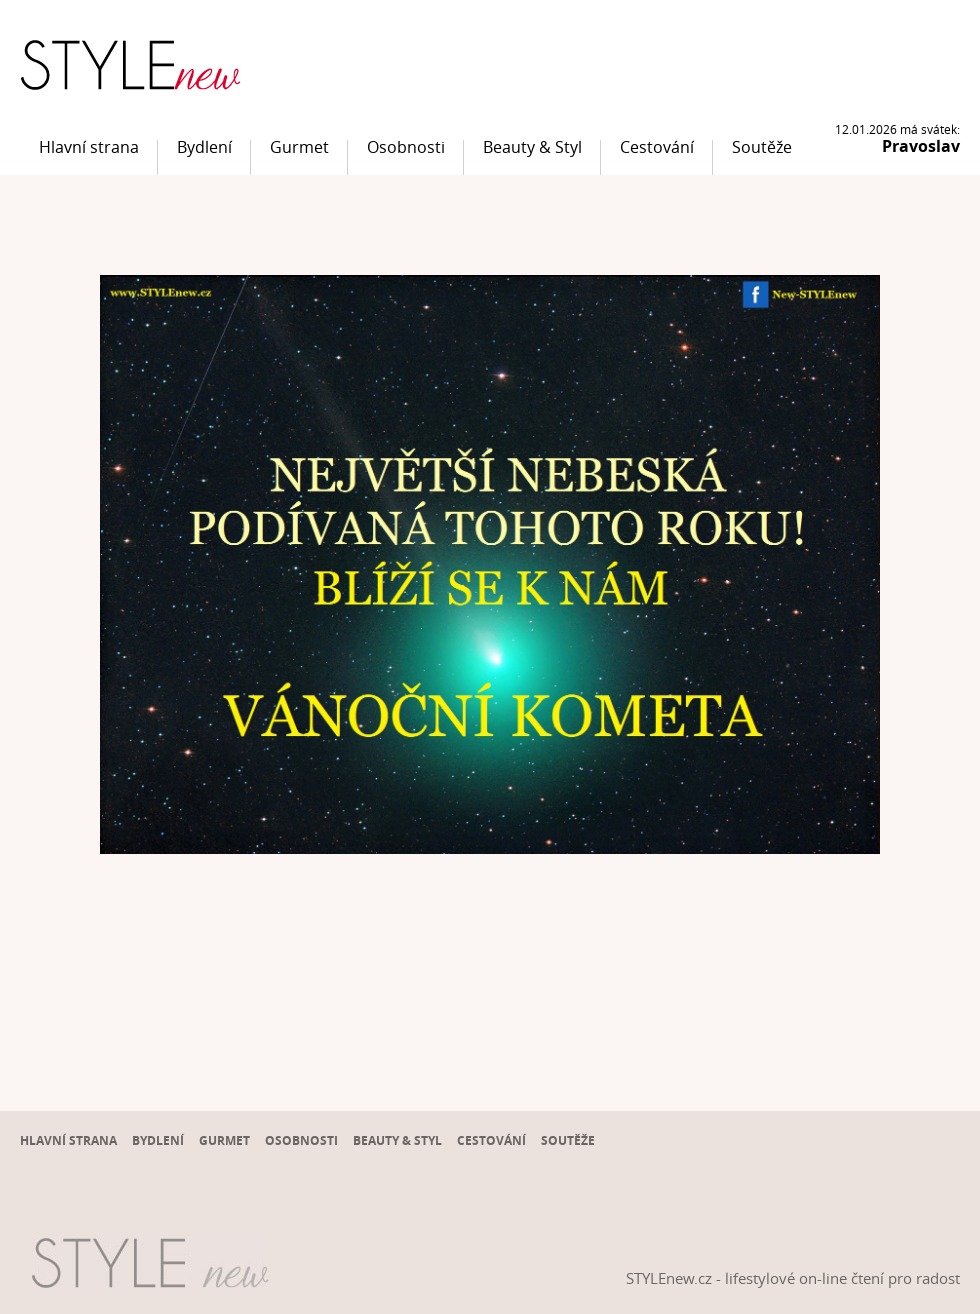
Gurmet (299, 147)
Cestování (657, 147)
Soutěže (762, 147)
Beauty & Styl (532, 147)
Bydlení (204, 147)
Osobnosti (406, 147)
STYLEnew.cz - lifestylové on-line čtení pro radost (793, 1278)
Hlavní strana (89, 147)
